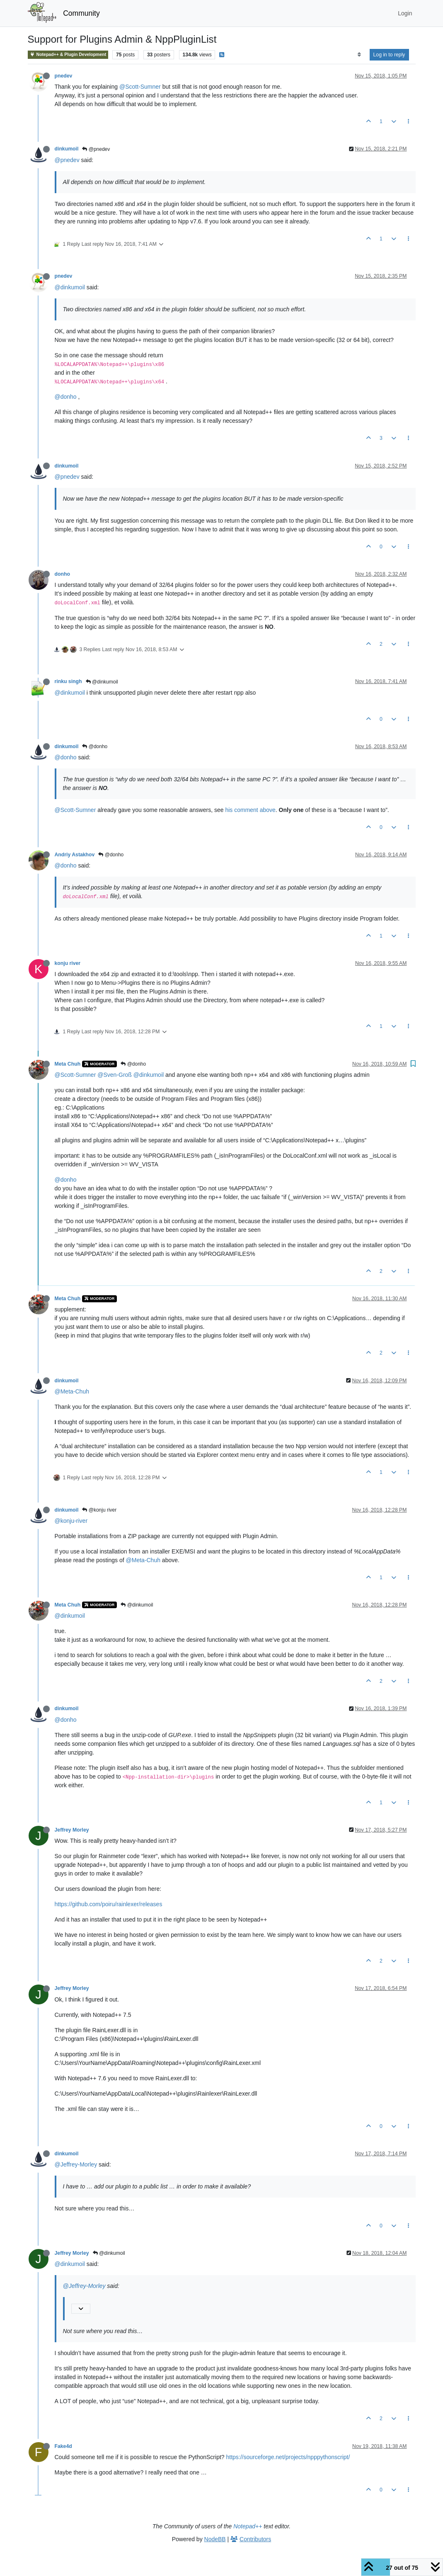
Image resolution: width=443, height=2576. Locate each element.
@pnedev (96, 149)
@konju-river (71, 1520)
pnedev (64, 76)
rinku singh (68, 681)
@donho (66, 396)
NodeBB (215, 2539)
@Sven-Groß (114, 1074)
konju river (68, 963)
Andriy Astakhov (75, 855)
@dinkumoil (70, 287)
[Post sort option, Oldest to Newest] (359, 55)
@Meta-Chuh (72, 1391)
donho (62, 574)
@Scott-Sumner (140, 86)
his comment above (250, 810)
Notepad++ (247, 2526)
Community (81, 13)
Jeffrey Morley (72, 1830)
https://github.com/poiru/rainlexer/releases (108, 1904)
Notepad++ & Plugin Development (68, 54)
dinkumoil (67, 149)
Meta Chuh (68, 1064)
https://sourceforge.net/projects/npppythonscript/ (288, 2457)
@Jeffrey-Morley (76, 2164)
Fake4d (63, 2446)
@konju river (99, 1510)
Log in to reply (389, 55)
